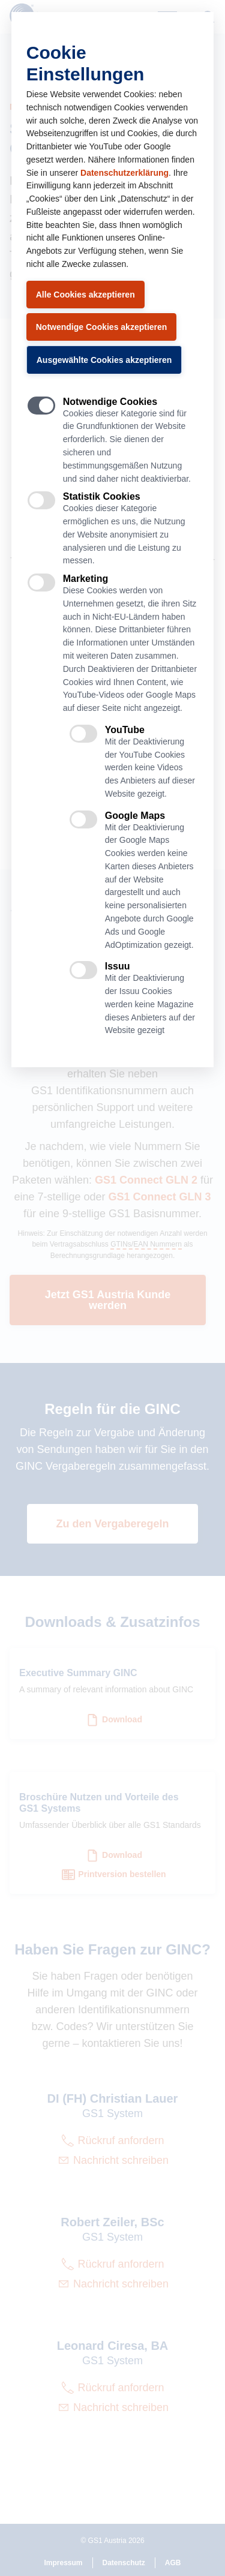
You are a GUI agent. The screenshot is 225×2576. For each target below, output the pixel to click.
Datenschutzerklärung (124, 173)
